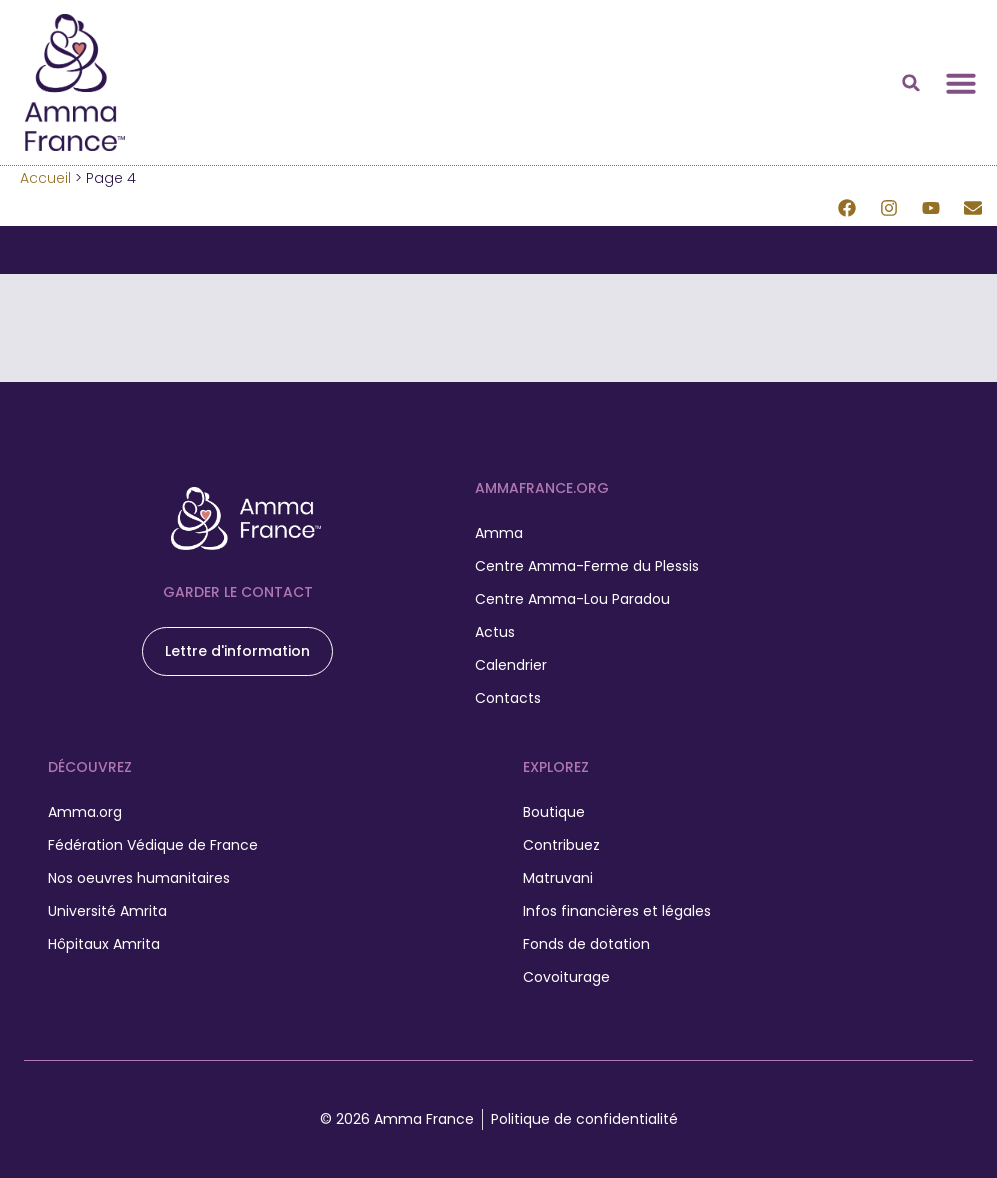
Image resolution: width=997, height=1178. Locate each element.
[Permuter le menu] (961, 83)
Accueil (45, 178)
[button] (911, 83)
